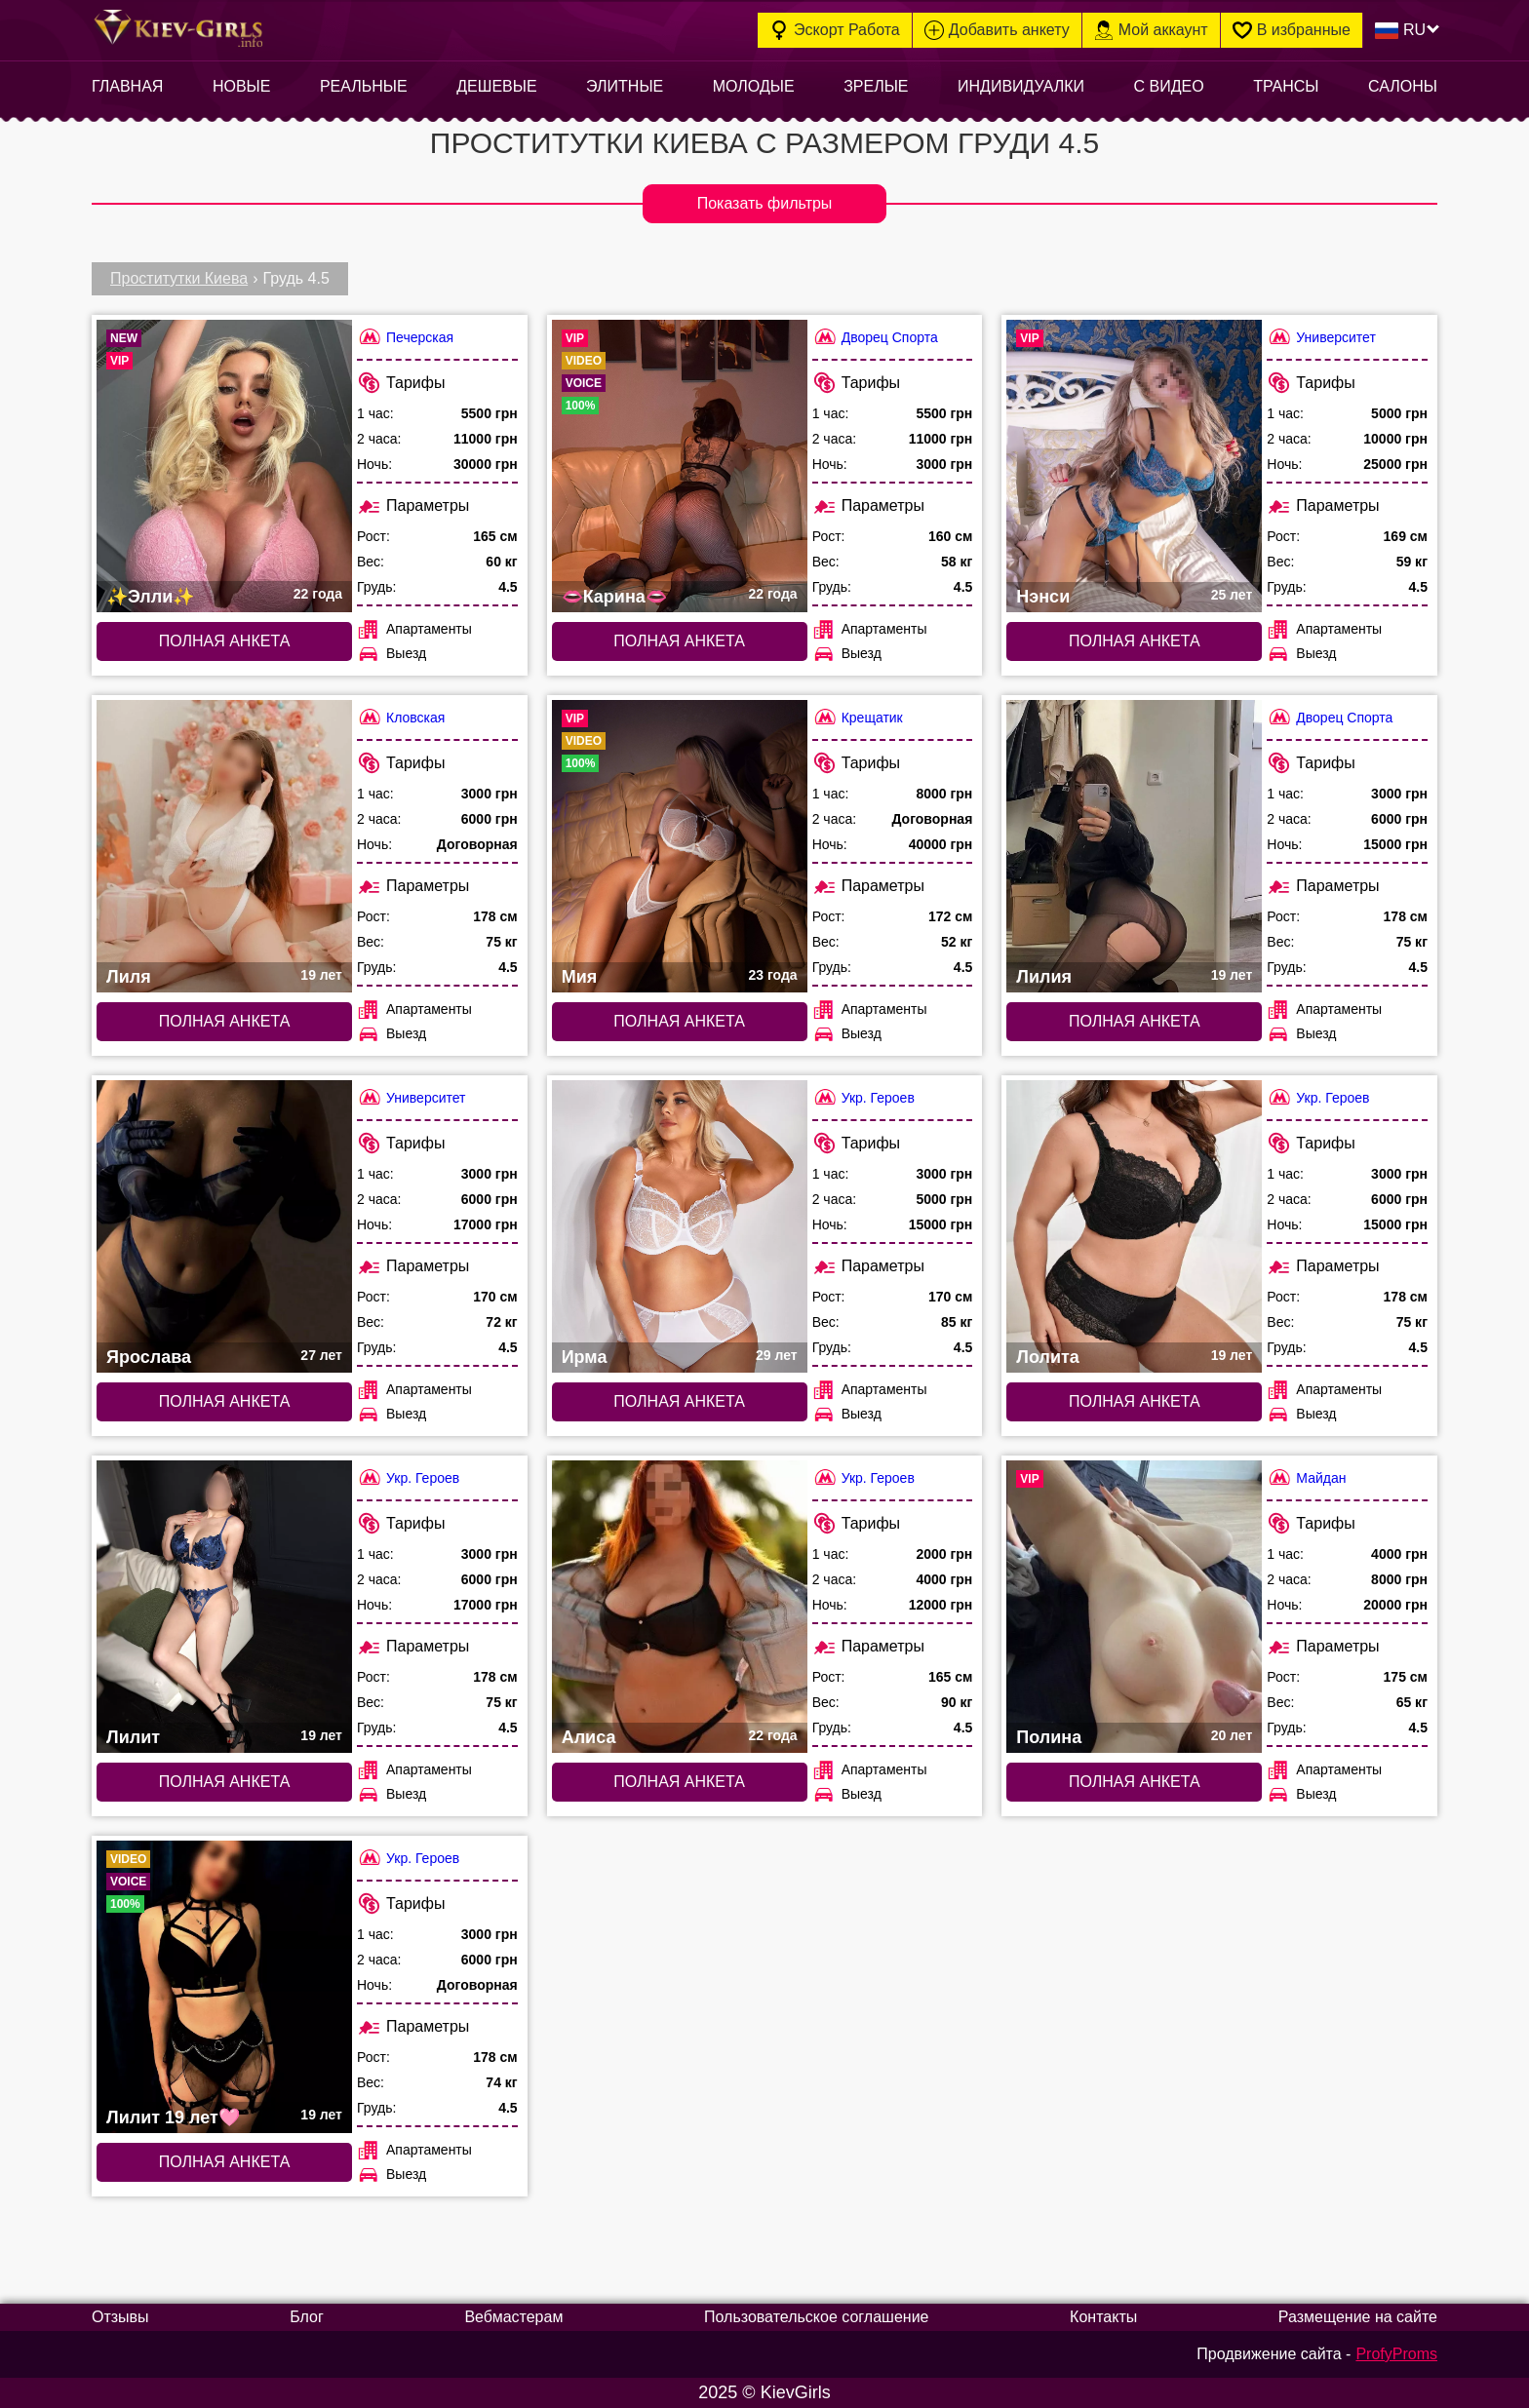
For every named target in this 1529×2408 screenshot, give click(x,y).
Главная (127, 86)
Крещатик (857, 717)
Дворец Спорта (875, 337)
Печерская (405, 337)
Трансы (1285, 86)
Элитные (624, 86)
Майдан (1306, 1477)
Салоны (1402, 86)
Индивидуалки (1021, 86)
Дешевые (496, 86)
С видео (1169, 86)
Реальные (364, 86)
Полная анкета (225, 641)
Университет (1321, 337)
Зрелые (875, 86)
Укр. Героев (863, 1097)
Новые (242, 86)
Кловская (401, 717)
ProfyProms (1396, 2354)
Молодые (754, 86)
